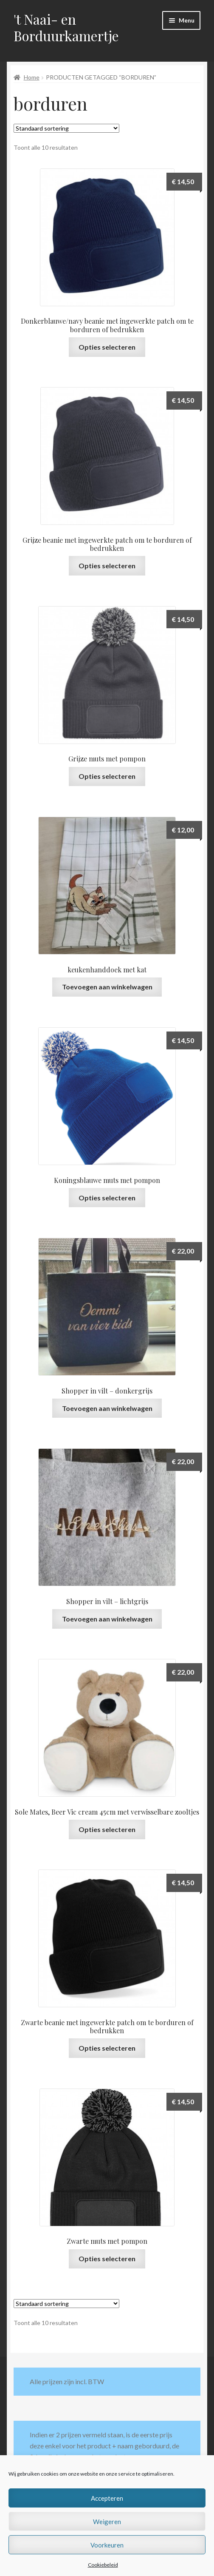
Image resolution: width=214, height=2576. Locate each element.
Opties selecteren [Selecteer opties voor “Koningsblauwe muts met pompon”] (107, 1198)
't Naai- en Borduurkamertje (66, 27)
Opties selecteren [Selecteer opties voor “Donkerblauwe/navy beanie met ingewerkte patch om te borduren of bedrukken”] (107, 347)
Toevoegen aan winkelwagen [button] (107, 987)
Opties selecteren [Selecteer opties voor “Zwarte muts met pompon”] (107, 2258)
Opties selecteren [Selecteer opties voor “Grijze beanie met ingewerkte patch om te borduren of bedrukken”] (107, 565)
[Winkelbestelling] (66, 128)
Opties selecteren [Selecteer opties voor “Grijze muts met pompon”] (107, 776)
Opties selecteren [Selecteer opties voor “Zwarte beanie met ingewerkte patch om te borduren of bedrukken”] (107, 2048)
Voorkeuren (107, 2545)
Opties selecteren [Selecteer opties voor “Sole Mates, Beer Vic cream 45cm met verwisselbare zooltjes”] (107, 1829)
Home (31, 77)
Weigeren (107, 2521)
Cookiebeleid (103, 2565)
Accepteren (107, 2498)
